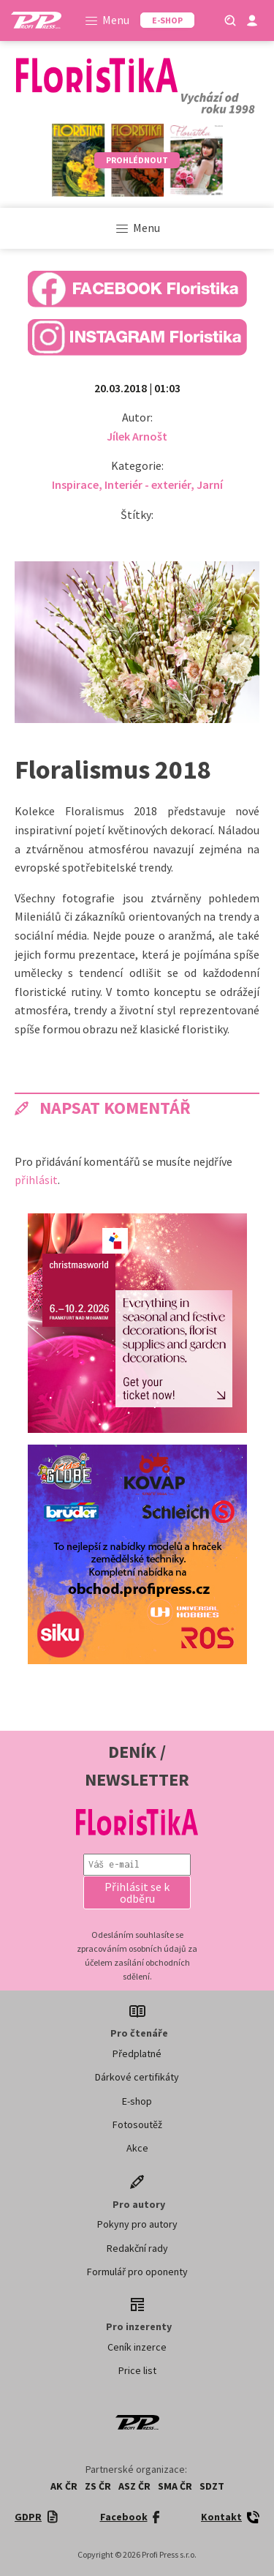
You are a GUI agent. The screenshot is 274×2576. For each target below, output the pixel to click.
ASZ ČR (134, 2486)
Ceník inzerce (137, 2347)
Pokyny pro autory (137, 2224)
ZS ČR (98, 2486)
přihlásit (36, 1179)
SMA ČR (175, 2486)
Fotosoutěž (137, 2124)
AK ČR (63, 2486)
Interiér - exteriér (147, 484)
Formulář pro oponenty (137, 2271)
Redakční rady (137, 2248)
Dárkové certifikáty (137, 2076)
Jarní (210, 484)
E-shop (137, 2101)
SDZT (211, 2486)
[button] (137, 1892)
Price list (137, 2370)
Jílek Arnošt (137, 436)
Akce (137, 2147)
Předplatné (137, 2053)
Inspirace (75, 484)
